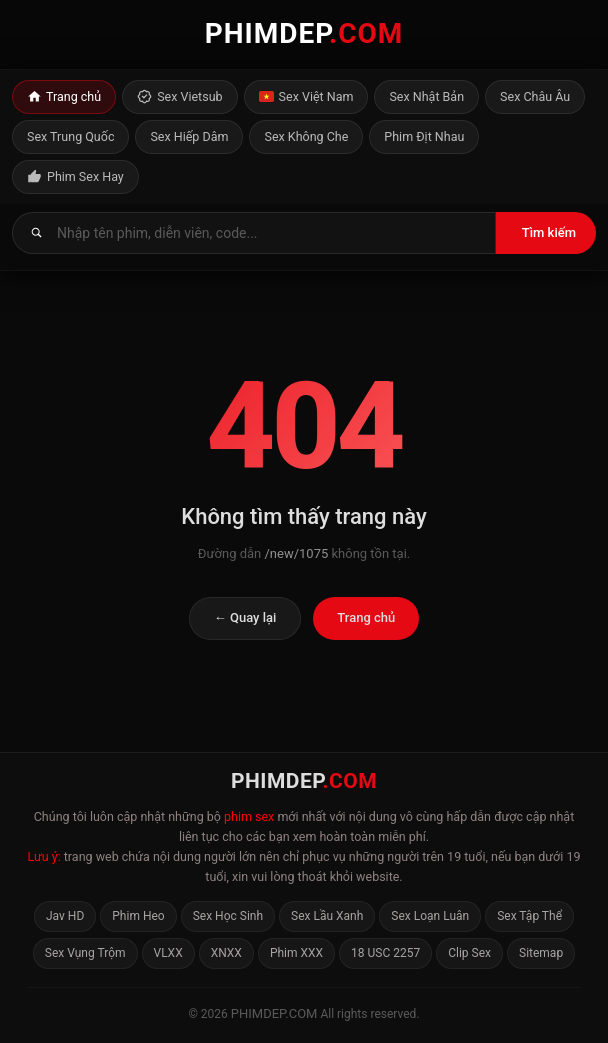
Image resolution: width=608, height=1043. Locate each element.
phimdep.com (274, 1013)
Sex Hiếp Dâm (189, 136)
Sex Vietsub (179, 97)
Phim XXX (296, 953)
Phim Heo (138, 916)
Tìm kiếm (549, 232)
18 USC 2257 (385, 953)
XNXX (226, 953)
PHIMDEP (304, 33)
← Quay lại (245, 617)
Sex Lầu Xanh (327, 916)
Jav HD (65, 916)
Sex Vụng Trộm (85, 953)
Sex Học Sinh (228, 916)
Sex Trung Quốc (70, 136)
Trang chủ (64, 97)
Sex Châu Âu (535, 96)
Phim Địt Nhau (424, 136)
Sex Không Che (306, 136)
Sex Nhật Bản (426, 96)
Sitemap (541, 953)
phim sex (249, 816)
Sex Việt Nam (306, 97)
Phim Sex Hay (75, 177)
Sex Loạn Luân (430, 916)
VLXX (168, 953)
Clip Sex (469, 953)
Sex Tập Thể (529, 916)
